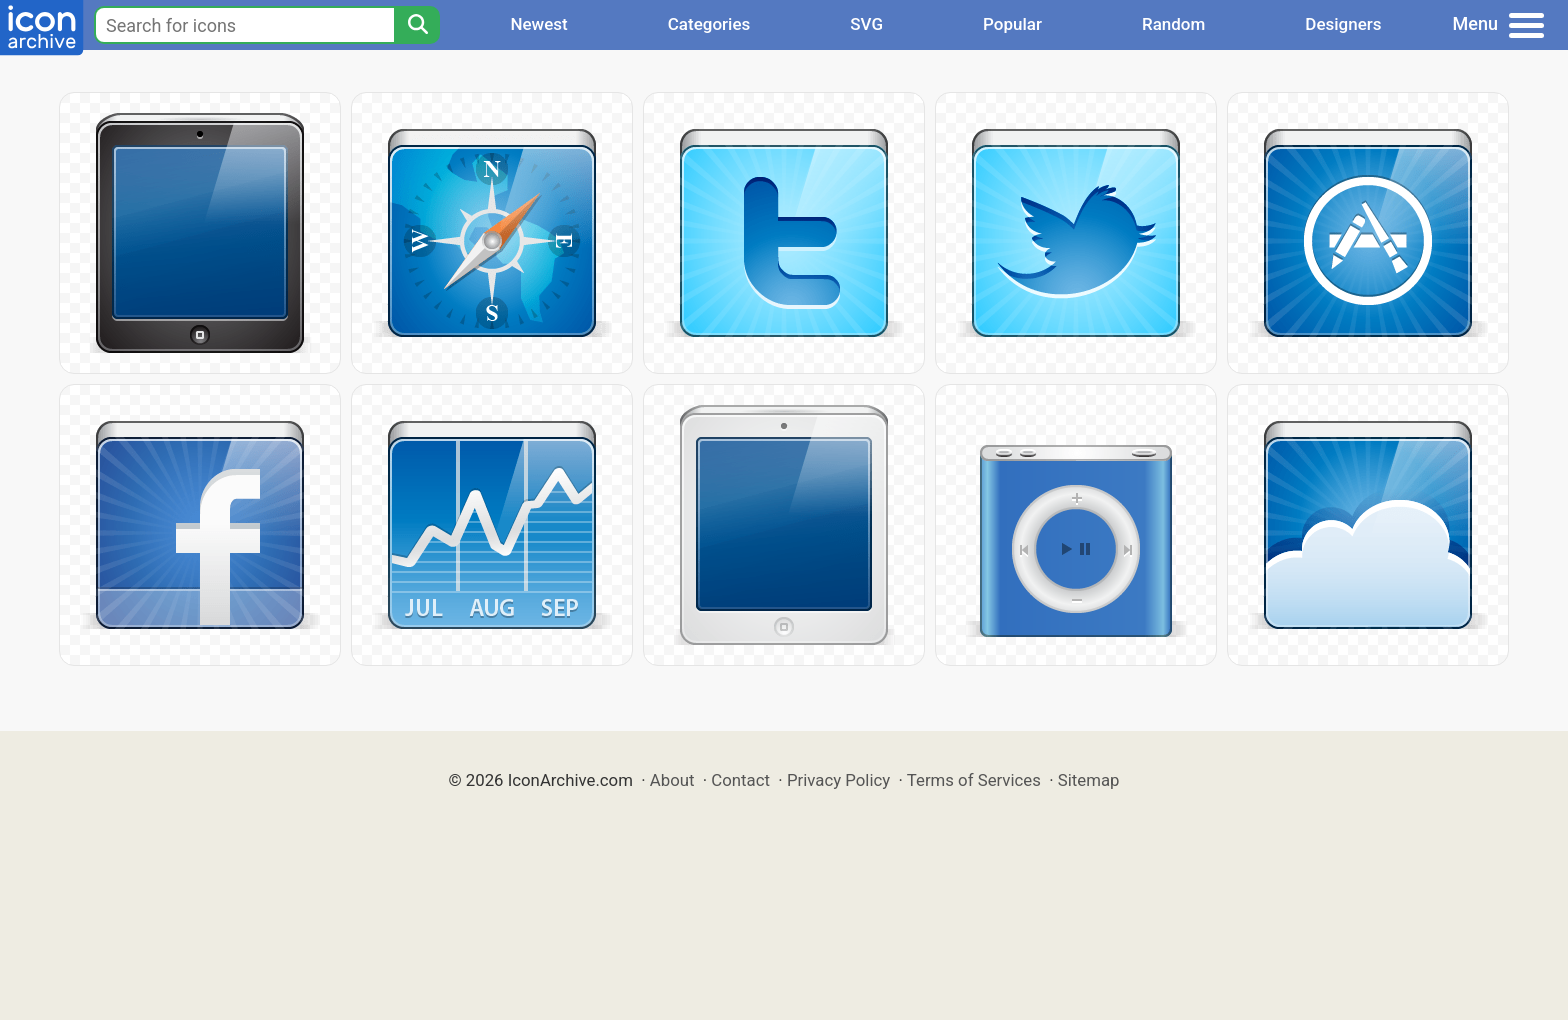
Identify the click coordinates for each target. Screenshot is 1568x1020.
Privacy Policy (838, 780)
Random (1173, 24)
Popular (1012, 24)
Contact (740, 780)
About (672, 780)
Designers (1343, 24)
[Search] (417, 25)
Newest (538, 24)
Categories (709, 24)
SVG (866, 24)
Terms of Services (974, 780)
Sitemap (1089, 780)
